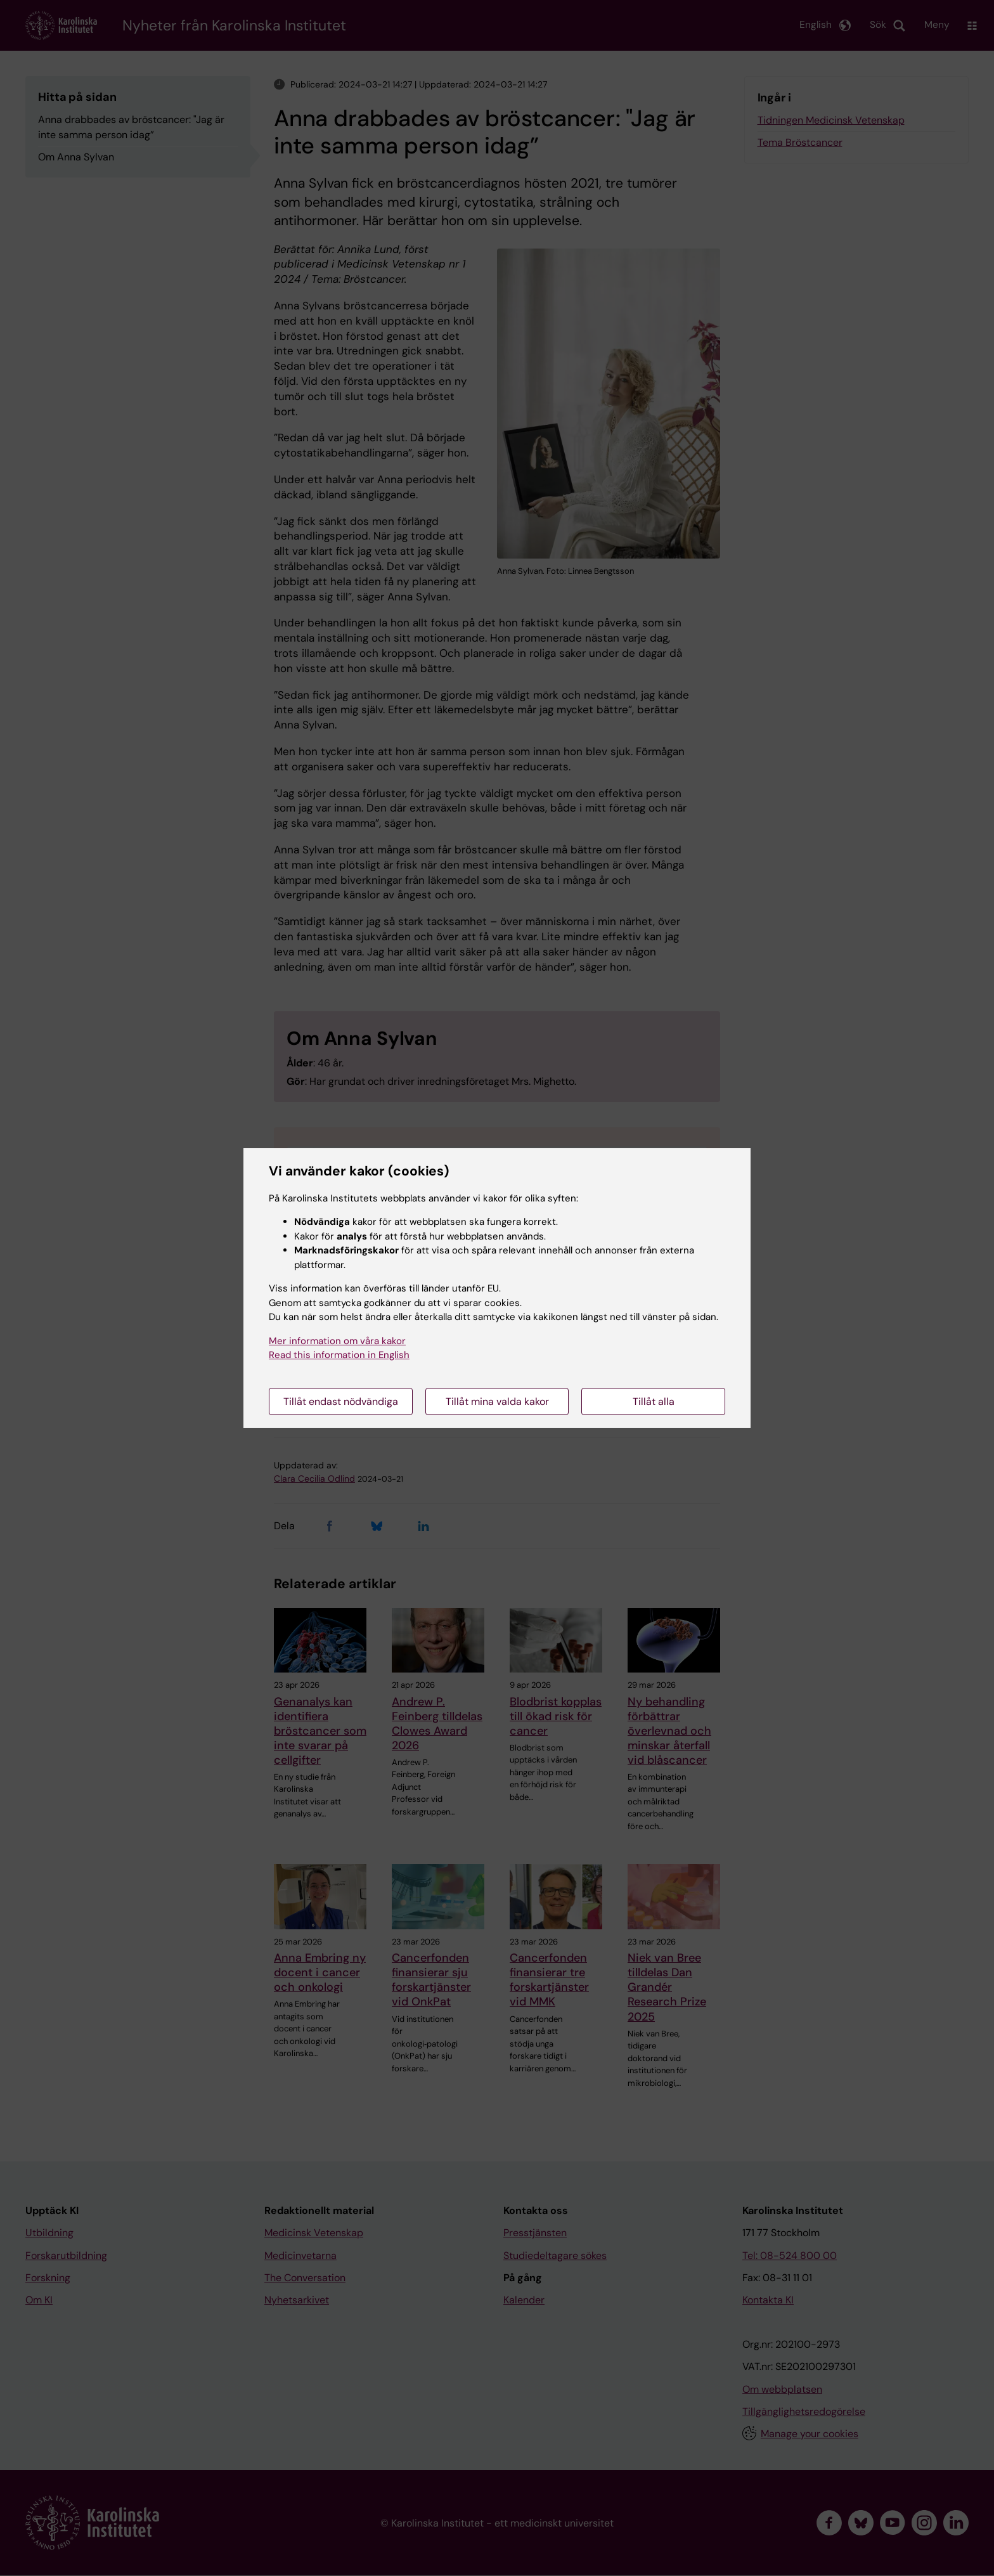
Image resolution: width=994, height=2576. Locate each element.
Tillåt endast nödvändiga (340, 1401)
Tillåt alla (653, 1401)
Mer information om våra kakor (337, 1341)
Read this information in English (339, 1355)
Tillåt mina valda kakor (497, 1401)
